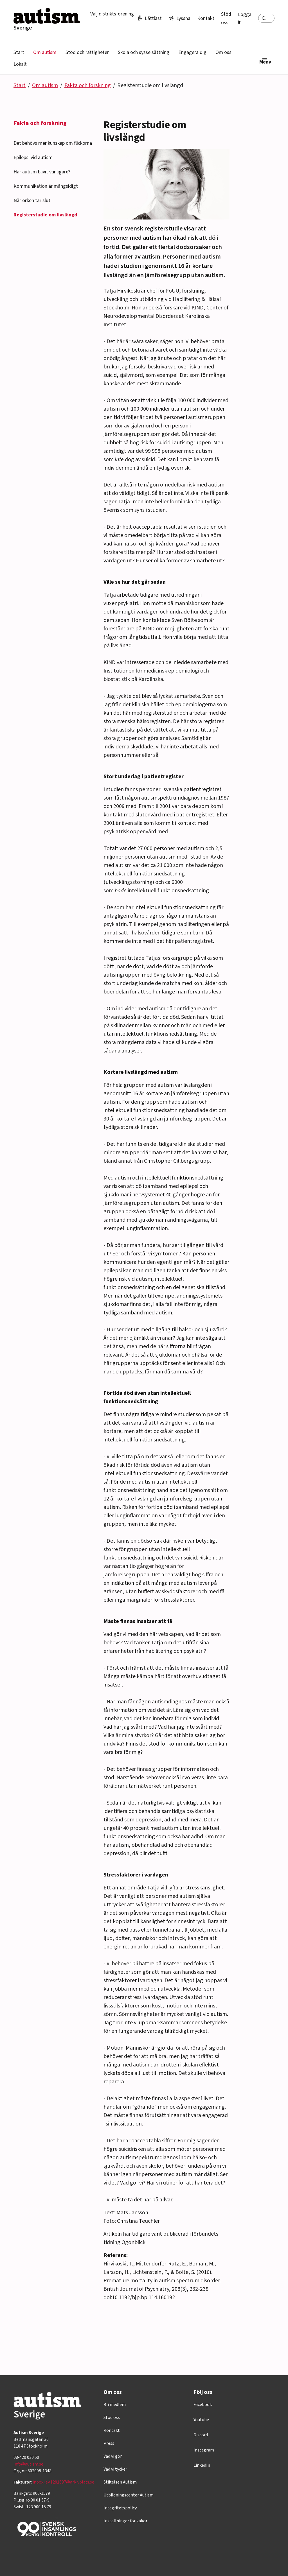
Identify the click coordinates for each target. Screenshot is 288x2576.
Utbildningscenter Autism (129, 2495)
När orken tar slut (32, 200)
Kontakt (205, 18)
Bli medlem (115, 2404)
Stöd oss (112, 2417)
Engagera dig (192, 52)
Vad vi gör (113, 2456)
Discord (201, 2435)
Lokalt (20, 64)
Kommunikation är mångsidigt (46, 186)
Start (19, 52)
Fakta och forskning (87, 85)
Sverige (23, 28)
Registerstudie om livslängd (45, 214)
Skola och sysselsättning (143, 52)
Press (109, 2443)
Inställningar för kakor (125, 2521)
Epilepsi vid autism (33, 157)
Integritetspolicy (120, 2508)
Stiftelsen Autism (120, 2482)
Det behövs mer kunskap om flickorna (53, 143)
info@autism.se (28, 2464)
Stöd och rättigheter (87, 52)
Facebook (203, 2404)
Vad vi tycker (115, 2469)
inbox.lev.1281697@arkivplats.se (63, 2482)
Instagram (204, 2450)
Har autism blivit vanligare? (42, 171)
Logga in (244, 18)
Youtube (201, 2420)
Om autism (45, 52)
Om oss (223, 52)
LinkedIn (202, 2465)
